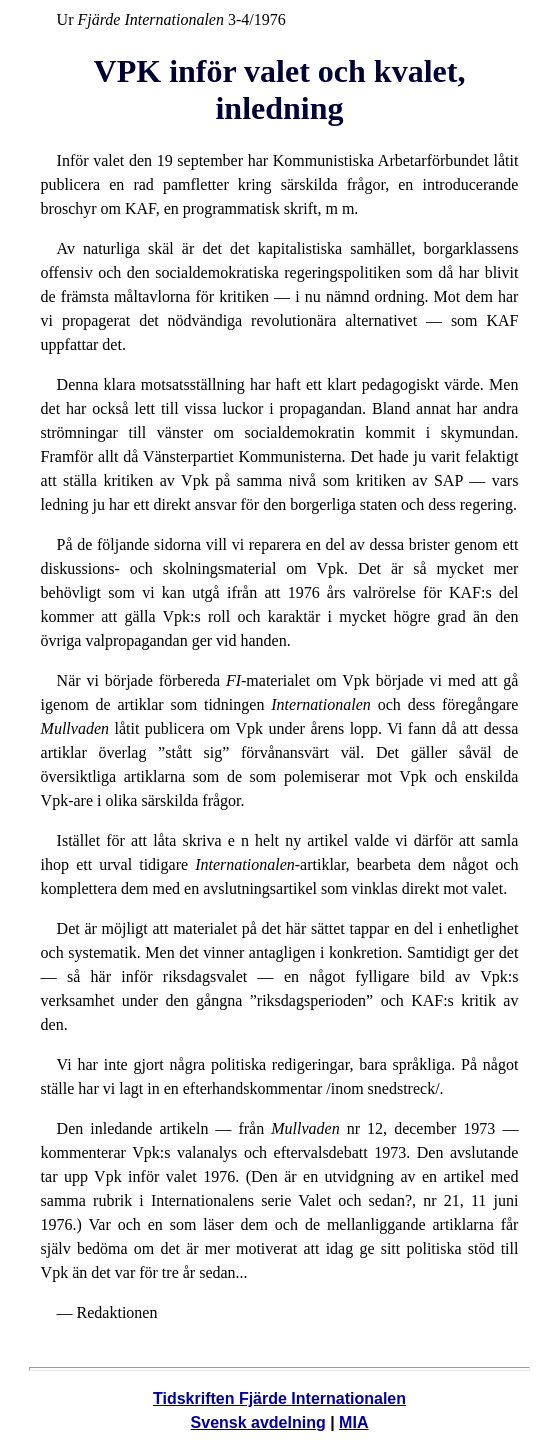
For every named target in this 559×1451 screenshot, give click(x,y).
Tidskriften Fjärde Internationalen (279, 1398)
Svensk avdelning (258, 1422)
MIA (353, 1422)
